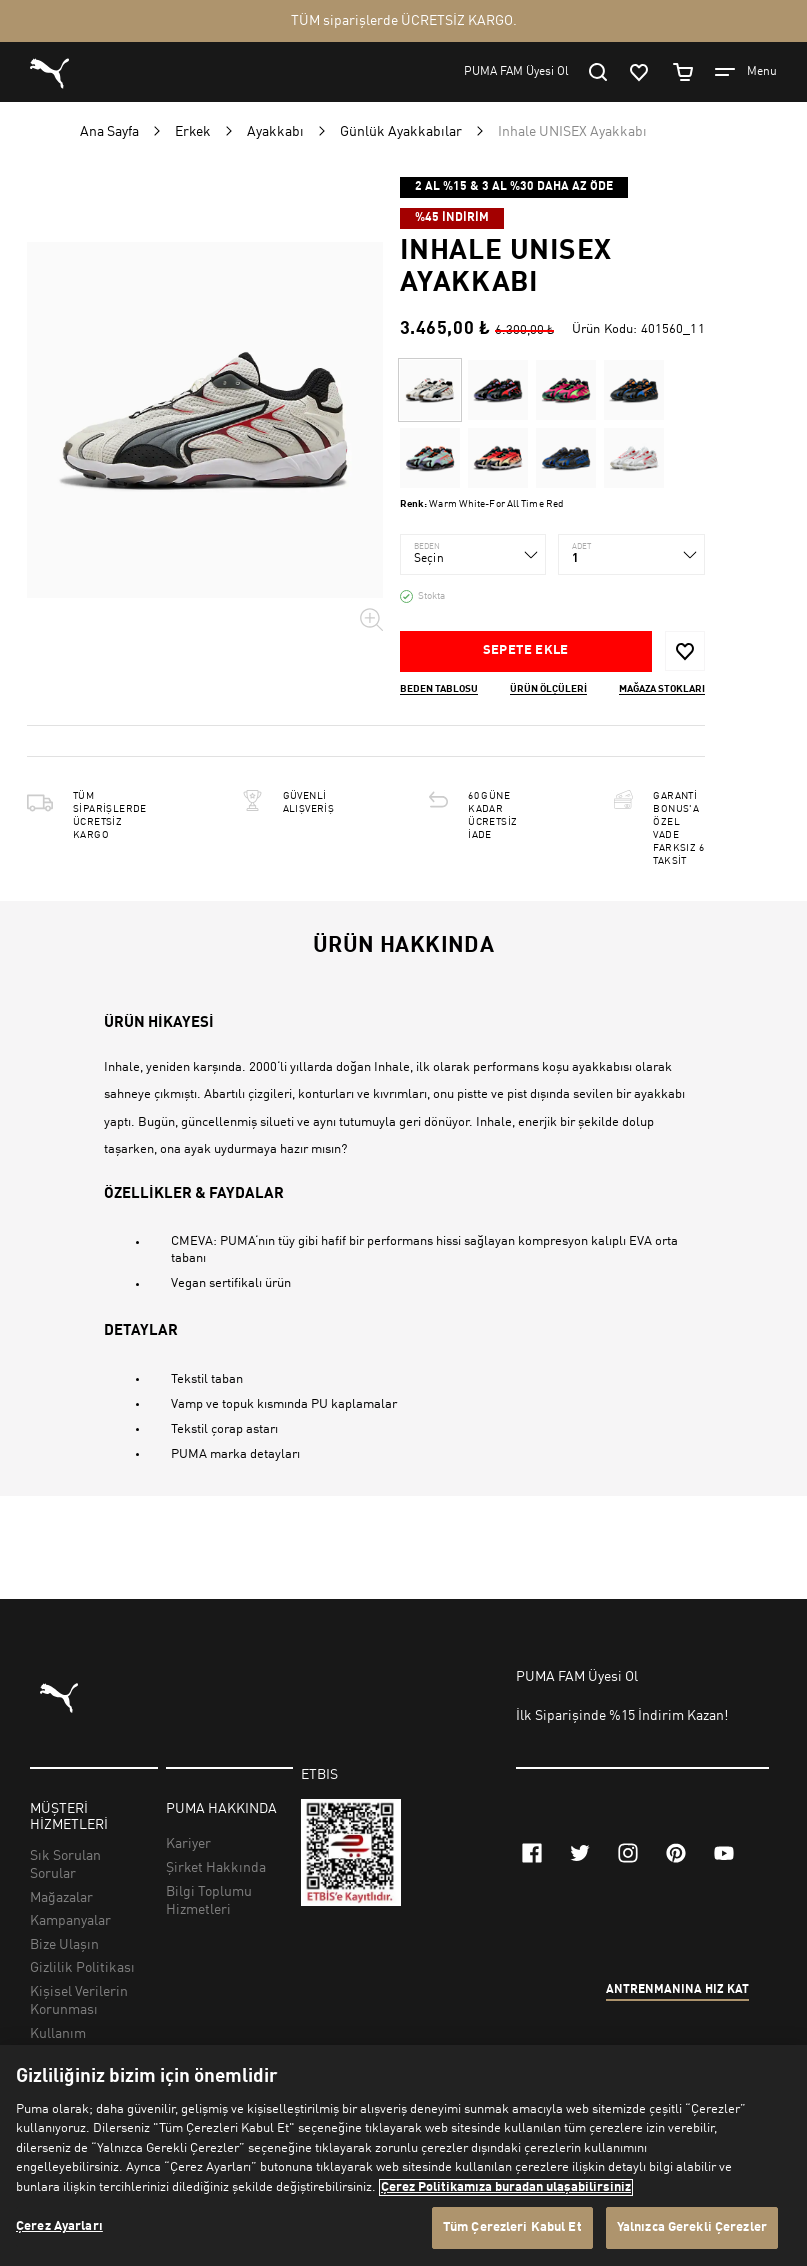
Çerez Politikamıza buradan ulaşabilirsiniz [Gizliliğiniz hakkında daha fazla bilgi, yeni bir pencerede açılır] (506, 2187)
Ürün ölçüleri (548, 689)
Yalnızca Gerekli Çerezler (692, 2227)
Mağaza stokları (662, 689)
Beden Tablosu (439, 689)
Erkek (193, 132)
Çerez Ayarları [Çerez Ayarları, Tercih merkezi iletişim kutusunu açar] (59, 2226)
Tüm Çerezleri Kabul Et (512, 2227)
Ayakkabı (275, 132)
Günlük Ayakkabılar (401, 132)
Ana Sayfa (109, 132)
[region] (403, 2155)
